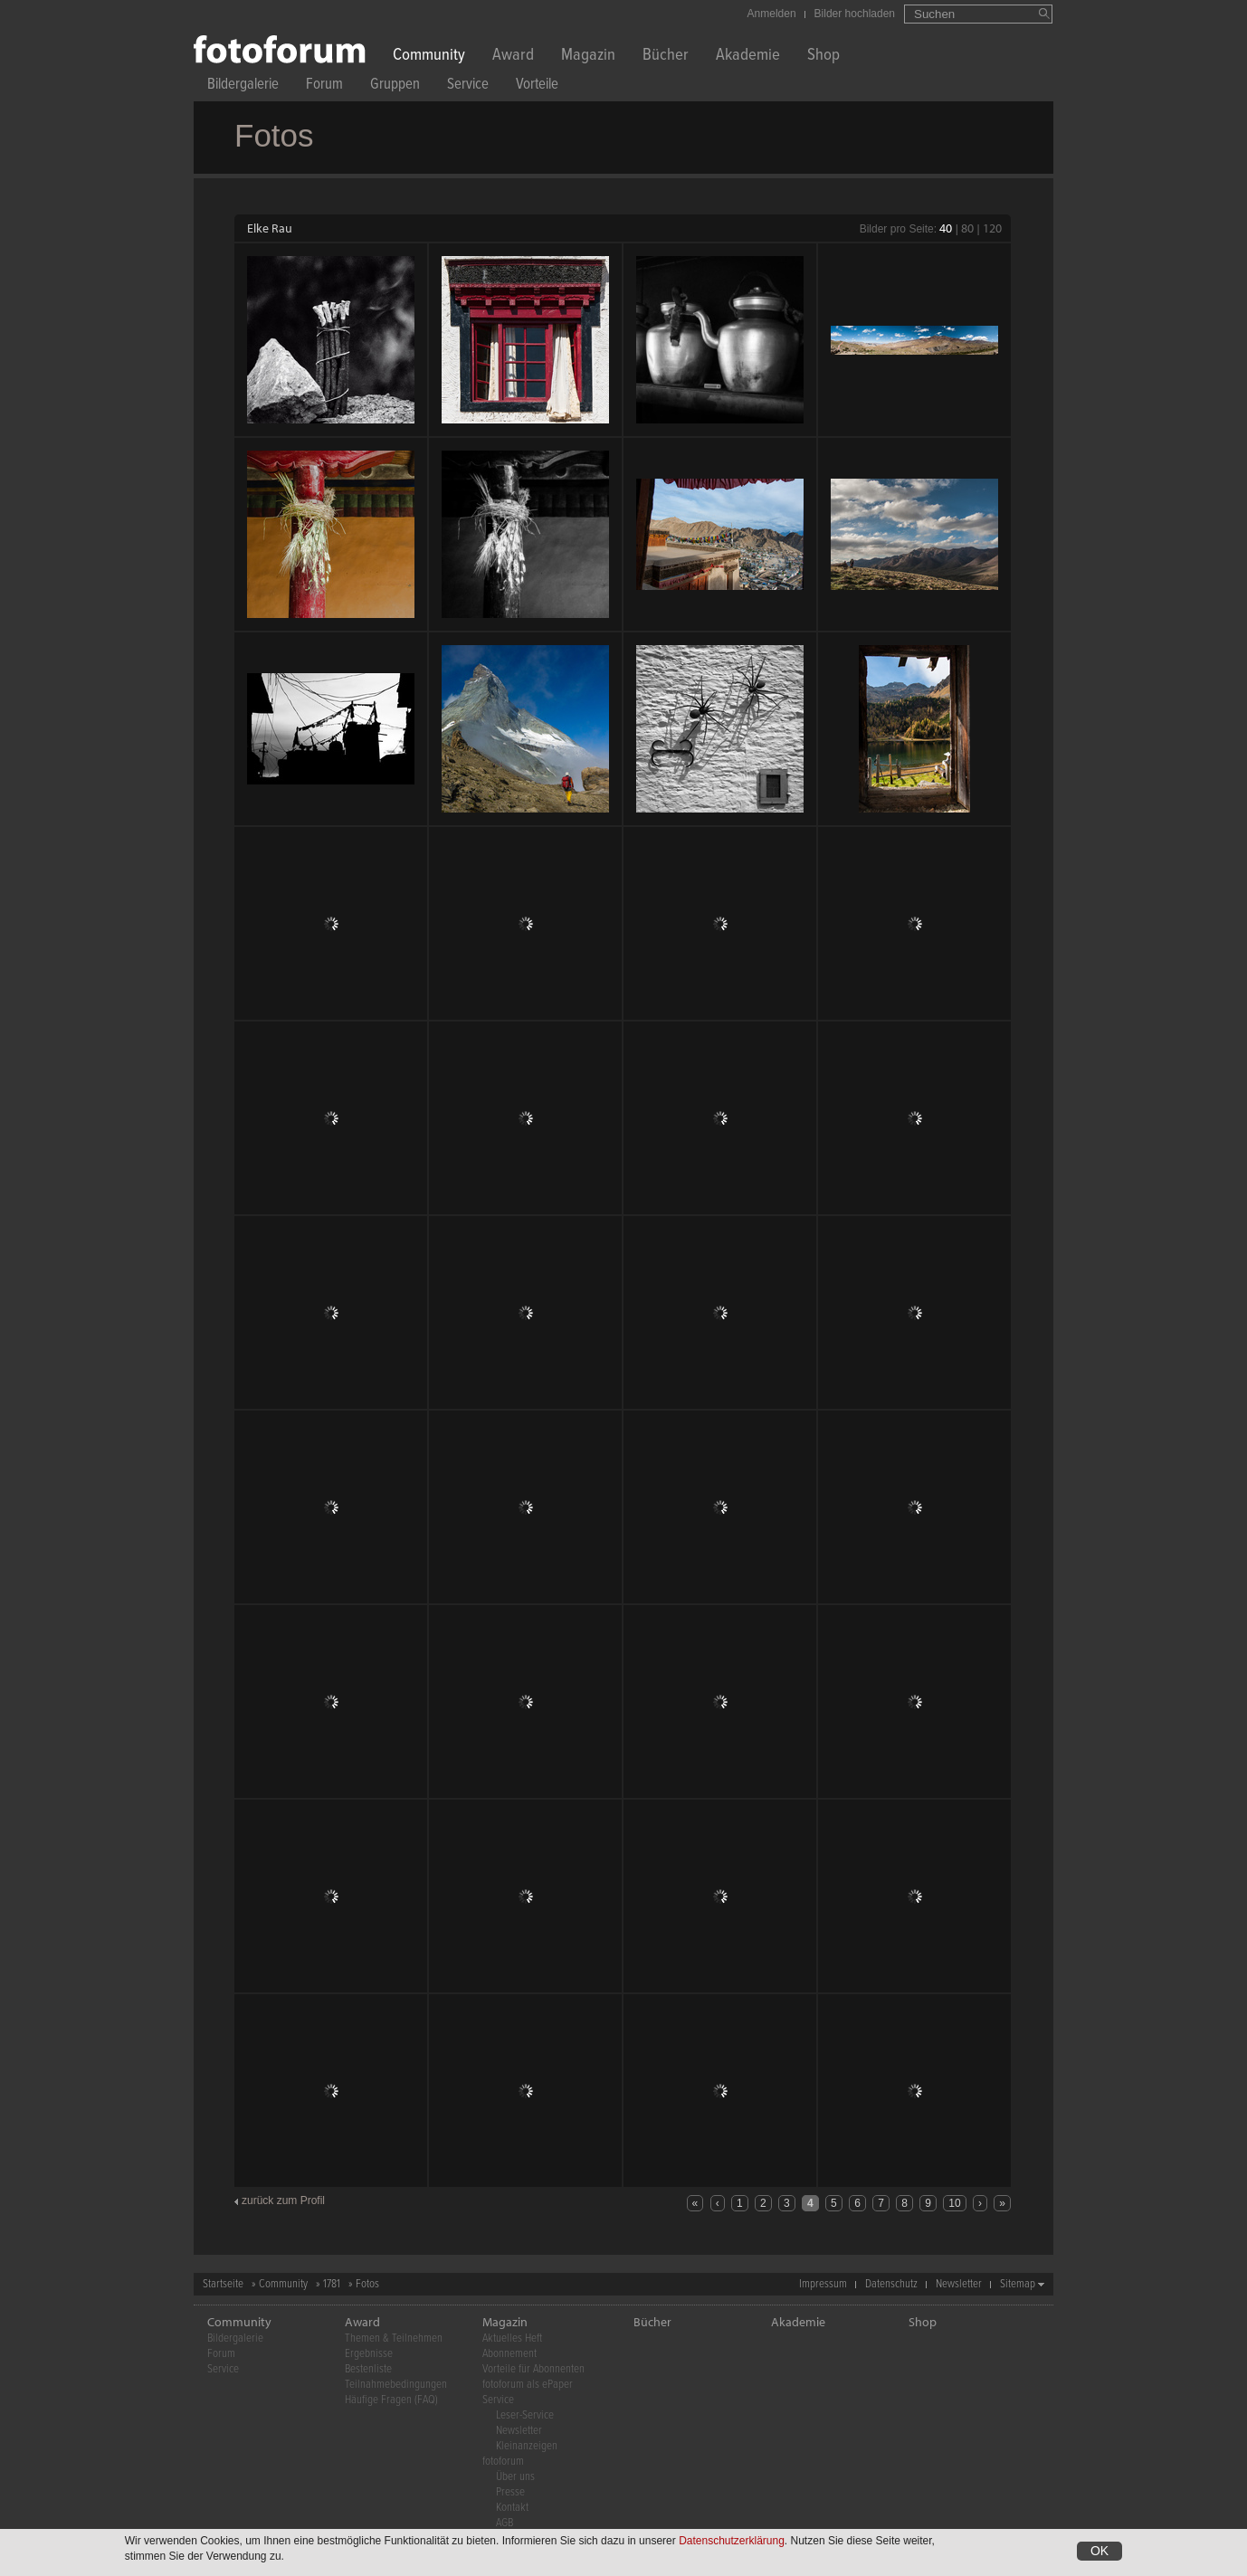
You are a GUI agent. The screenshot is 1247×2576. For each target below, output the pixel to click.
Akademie (748, 56)
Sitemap (1017, 2284)
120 (992, 228)
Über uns (515, 2477)
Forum (324, 86)
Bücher (666, 56)
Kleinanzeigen (526, 2446)
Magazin (588, 56)
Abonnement (509, 2354)
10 (954, 2203)
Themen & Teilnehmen (394, 2338)
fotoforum (503, 2461)
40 (945, 228)
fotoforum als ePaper (527, 2384)
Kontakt (512, 2507)
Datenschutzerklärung (732, 2540)
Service (468, 86)
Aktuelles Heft (512, 2338)
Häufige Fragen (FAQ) (391, 2400)
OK (1099, 2550)
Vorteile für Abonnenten (533, 2369)
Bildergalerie (243, 86)
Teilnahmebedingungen (396, 2384)
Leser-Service (525, 2415)
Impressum (823, 2284)
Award (513, 56)
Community (429, 56)
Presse (510, 2492)
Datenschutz (891, 2284)
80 (967, 228)
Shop (823, 56)
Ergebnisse (369, 2354)
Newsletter (959, 2284)
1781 (331, 2284)
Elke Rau (269, 228)
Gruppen (395, 86)
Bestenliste (368, 2369)
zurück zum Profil (283, 2200)
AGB (504, 2523)
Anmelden (771, 13)
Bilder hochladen (854, 13)
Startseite (223, 2284)
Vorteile (537, 86)
